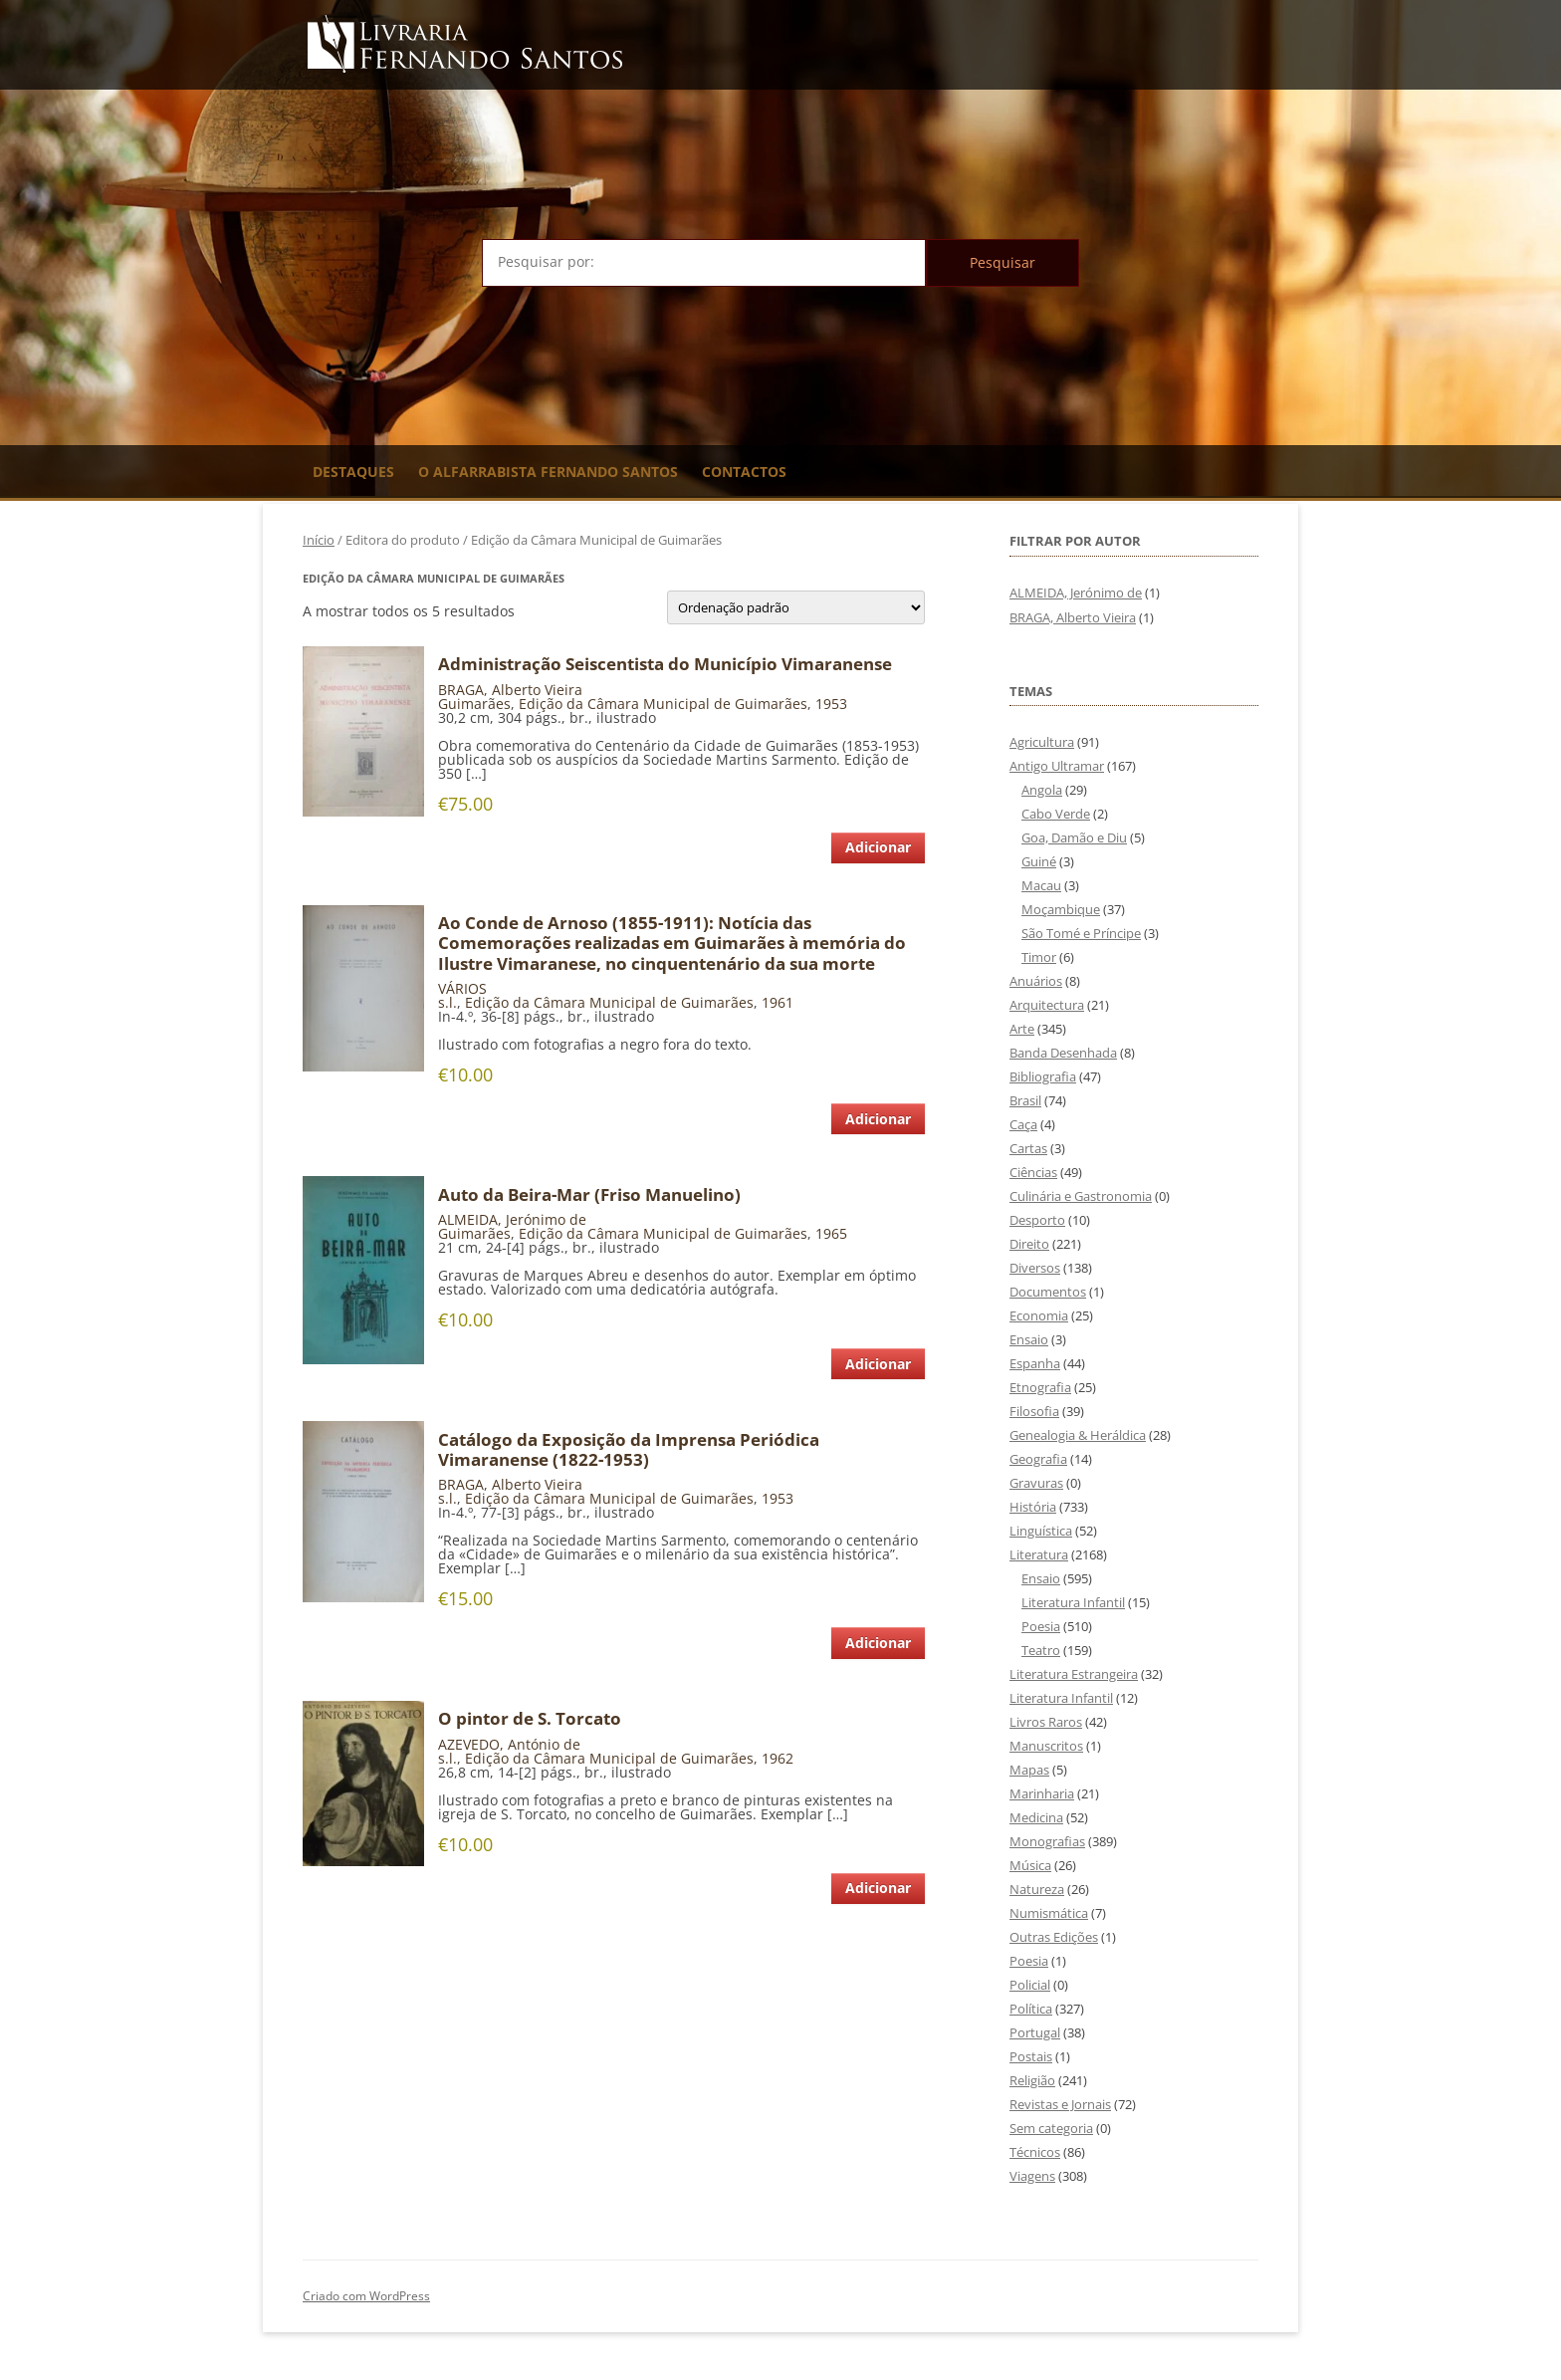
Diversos (1034, 1268)
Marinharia (1041, 1793)
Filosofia (1034, 1411)
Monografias (1047, 1841)
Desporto (1037, 1220)
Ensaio (1028, 1339)
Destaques (353, 471)
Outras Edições (1053, 1937)
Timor (1038, 957)
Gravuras (1036, 1483)
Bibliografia (1042, 1076)
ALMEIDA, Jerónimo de (512, 1219)
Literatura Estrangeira (1073, 1674)
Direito (1029, 1244)
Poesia (1040, 1626)
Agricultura (1041, 742)
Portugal (1034, 2032)
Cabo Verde (1055, 814)
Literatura (1038, 1554)
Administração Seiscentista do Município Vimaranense (665, 664)
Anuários (1035, 981)
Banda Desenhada (1063, 1053)
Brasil (1025, 1100)
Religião (1032, 2080)
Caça (1023, 1124)
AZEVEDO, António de (509, 1744)
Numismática (1048, 1913)
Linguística (1040, 1531)
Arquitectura (1046, 1005)
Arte (1021, 1029)
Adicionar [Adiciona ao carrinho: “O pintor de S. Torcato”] (878, 1887)
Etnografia (1040, 1387)
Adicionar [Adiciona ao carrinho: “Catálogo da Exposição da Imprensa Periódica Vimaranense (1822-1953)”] (878, 1642)
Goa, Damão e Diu (1074, 837)
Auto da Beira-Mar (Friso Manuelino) (589, 1195)
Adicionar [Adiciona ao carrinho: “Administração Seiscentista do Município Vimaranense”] (878, 846)
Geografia (1038, 1459)
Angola (1041, 790)
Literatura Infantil (1073, 1602)
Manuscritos (1046, 1746)
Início (318, 540)
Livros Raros (1045, 1722)
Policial (1029, 1985)
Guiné (1038, 861)
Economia (1038, 1315)
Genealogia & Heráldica (1077, 1435)
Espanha (1034, 1363)
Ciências (1033, 1172)
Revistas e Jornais (1060, 2104)
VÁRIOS (462, 988)
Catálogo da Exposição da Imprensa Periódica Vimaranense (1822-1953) (628, 1450)
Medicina (1036, 1817)
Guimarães (474, 703)
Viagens (1032, 2176)
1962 (777, 1758)
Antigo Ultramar (1056, 766)
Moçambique (1060, 909)
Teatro (1040, 1650)
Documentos (1047, 1292)
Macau (1041, 885)
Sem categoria (1051, 2128)
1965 (831, 1233)
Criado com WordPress (366, 2295)
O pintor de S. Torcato (529, 1719)
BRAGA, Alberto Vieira (510, 689)
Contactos (744, 471)
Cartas (1028, 1148)
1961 (777, 1002)
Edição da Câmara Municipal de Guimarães (663, 703)
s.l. (447, 1002)
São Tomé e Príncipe (1081, 933)
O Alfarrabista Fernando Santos (548, 471)
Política (1030, 2009)
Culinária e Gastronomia (1080, 1196)
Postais (1030, 2056)
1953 (831, 703)
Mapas (1029, 1770)
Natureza (1036, 1889)
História (1032, 1507)
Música (1030, 1865)
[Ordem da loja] (796, 607)
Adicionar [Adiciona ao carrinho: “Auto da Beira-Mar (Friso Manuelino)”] (878, 1363)
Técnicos (1034, 2152)
